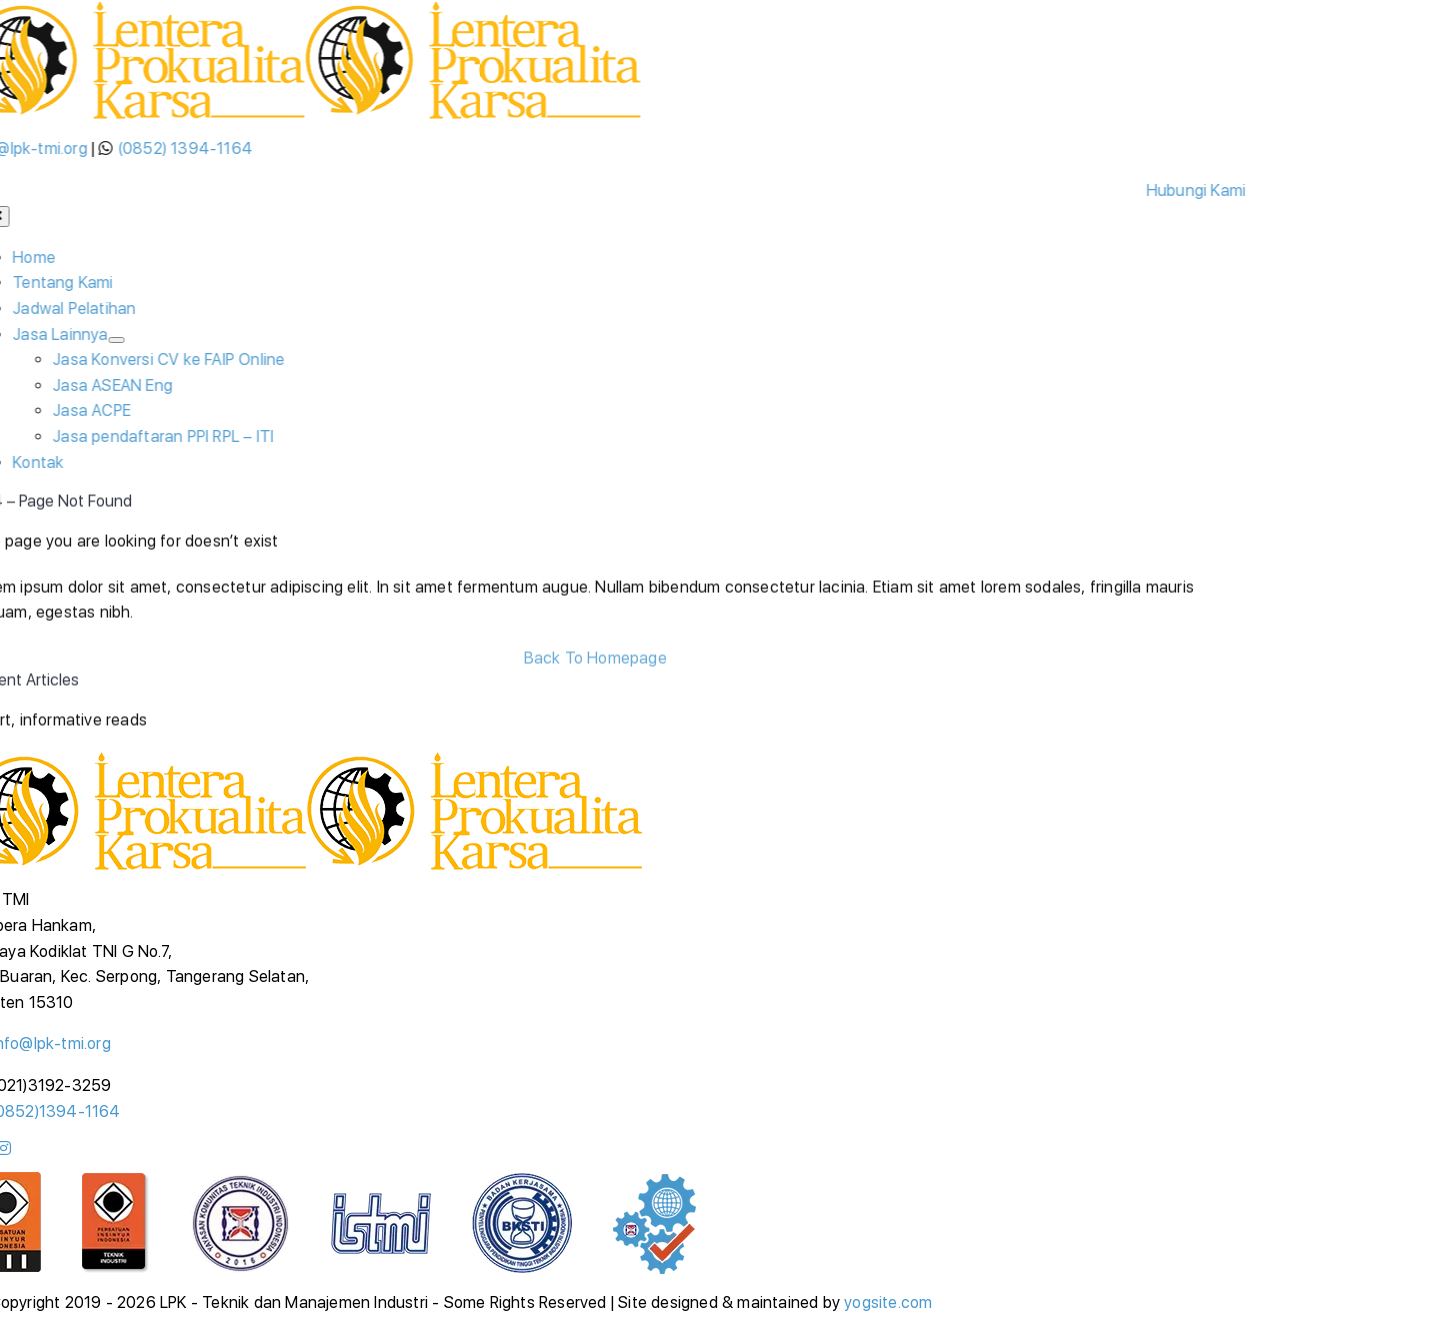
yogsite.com (888, 1302)
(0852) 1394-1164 (187, 148)
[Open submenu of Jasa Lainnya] (119, 340)
